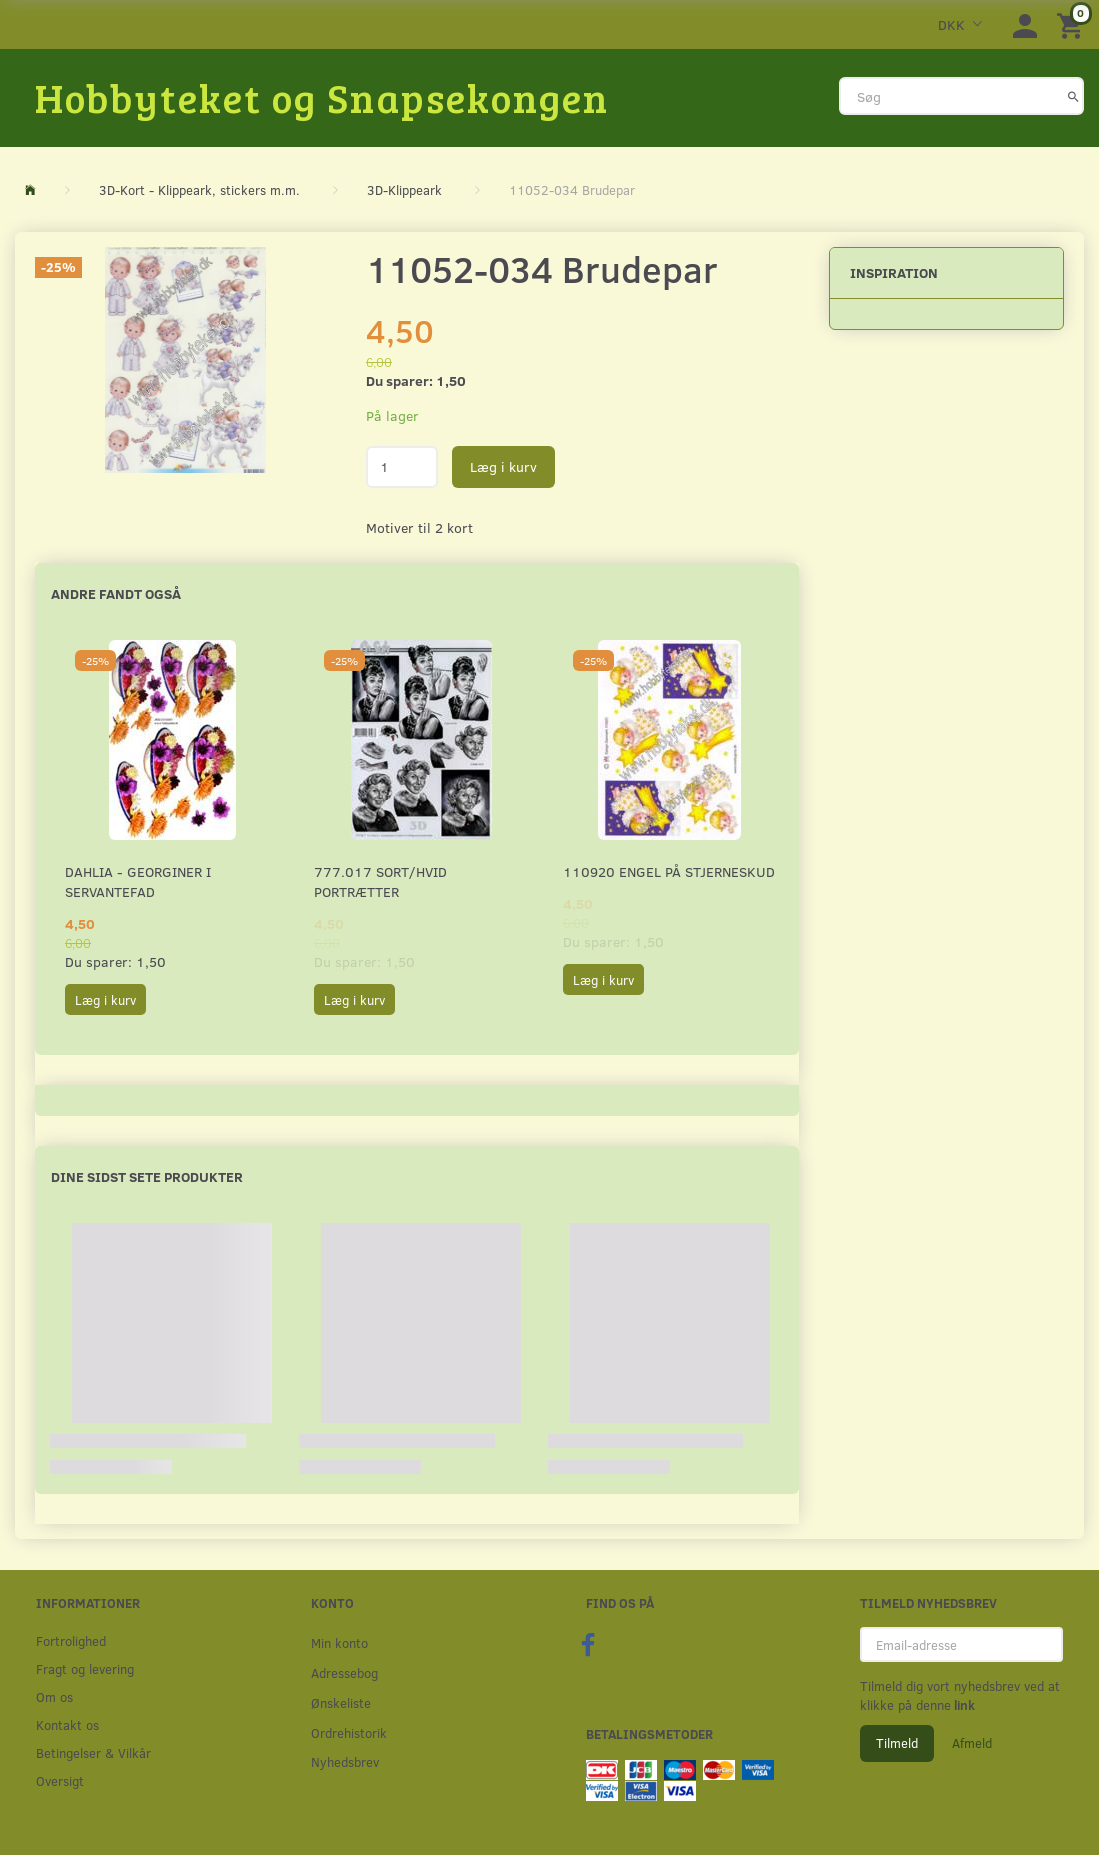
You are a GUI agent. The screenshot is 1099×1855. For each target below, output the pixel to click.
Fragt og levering (85, 1668)
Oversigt (60, 1780)
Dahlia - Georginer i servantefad (138, 881)
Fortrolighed (71, 1640)
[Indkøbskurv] (1073, 24)
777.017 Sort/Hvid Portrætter (380, 881)
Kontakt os (67, 1724)
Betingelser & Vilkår (93, 1752)
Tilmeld (897, 1743)
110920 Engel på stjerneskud (669, 871)
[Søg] (1073, 96)
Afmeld (972, 1743)
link (963, 1705)
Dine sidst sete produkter (147, 1176)
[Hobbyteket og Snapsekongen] (322, 97)
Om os (54, 1696)
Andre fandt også (116, 593)
